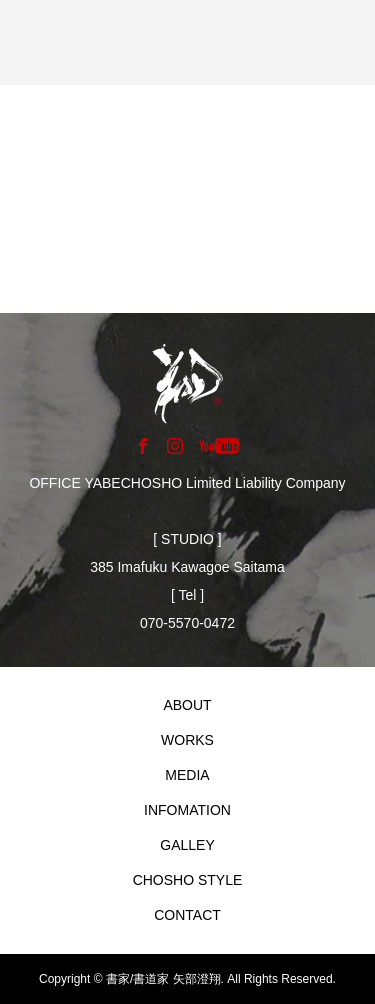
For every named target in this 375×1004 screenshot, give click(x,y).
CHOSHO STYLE (188, 880)
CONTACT (187, 915)
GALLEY (187, 845)
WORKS (187, 740)
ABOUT (187, 705)
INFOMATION (187, 810)
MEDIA (187, 775)
